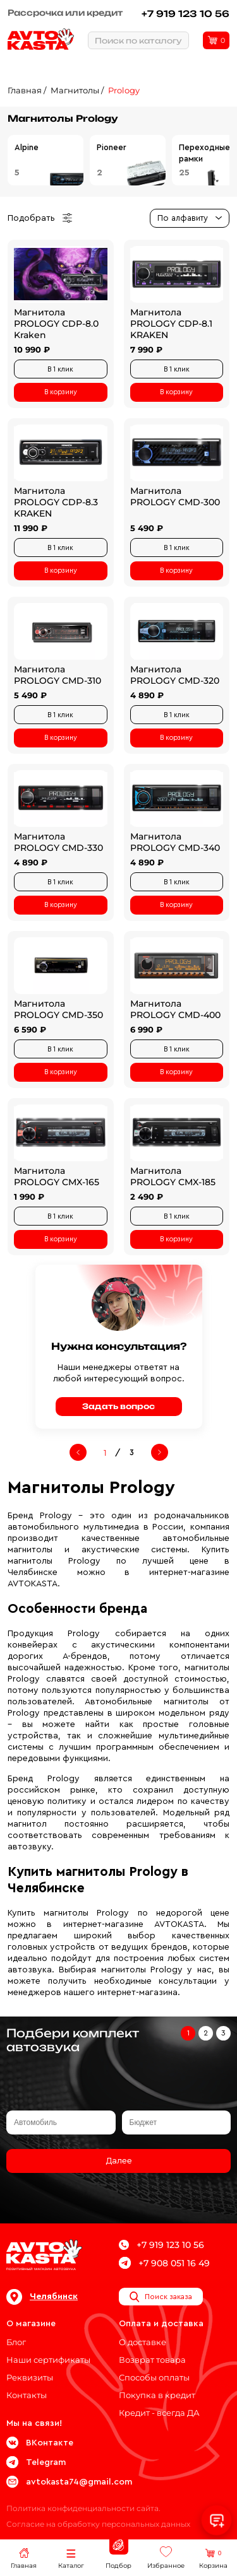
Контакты (26, 2395)
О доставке (142, 2342)
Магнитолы (75, 90)
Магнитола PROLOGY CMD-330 (58, 842)
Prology (124, 90)
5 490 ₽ (146, 528)
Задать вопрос (118, 1406)
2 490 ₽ (146, 1196)
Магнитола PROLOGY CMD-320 (174, 675)
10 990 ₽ (32, 349)
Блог (16, 2342)
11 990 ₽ (30, 528)
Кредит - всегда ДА (159, 2413)
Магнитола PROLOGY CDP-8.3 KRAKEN (56, 502)
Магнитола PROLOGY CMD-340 (175, 842)
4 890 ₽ (147, 695)
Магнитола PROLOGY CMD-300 (175, 496)
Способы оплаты (154, 2377)
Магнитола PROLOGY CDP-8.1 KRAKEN (171, 324)
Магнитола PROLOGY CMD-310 (57, 675)
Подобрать (40, 218)
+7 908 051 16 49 (164, 2263)
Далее (119, 2161)
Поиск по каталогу (138, 40)
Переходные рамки (204, 153)
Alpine (27, 147)
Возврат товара (152, 2360)
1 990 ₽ (29, 1196)
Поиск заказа (161, 2296)
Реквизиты (29, 2377)
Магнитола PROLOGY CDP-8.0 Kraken (56, 324)
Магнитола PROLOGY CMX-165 (56, 1176)
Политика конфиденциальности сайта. (83, 2508)
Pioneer (111, 147)
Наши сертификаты (48, 2360)
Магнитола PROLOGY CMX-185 (173, 1176)
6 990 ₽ (146, 1029)
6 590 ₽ (30, 1029)
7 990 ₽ (146, 349)
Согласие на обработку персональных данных (98, 2524)
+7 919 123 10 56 (185, 13)
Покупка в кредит (157, 2395)
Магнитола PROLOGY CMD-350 (58, 1009)
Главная (25, 90)
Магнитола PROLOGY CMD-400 (175, 1009)
